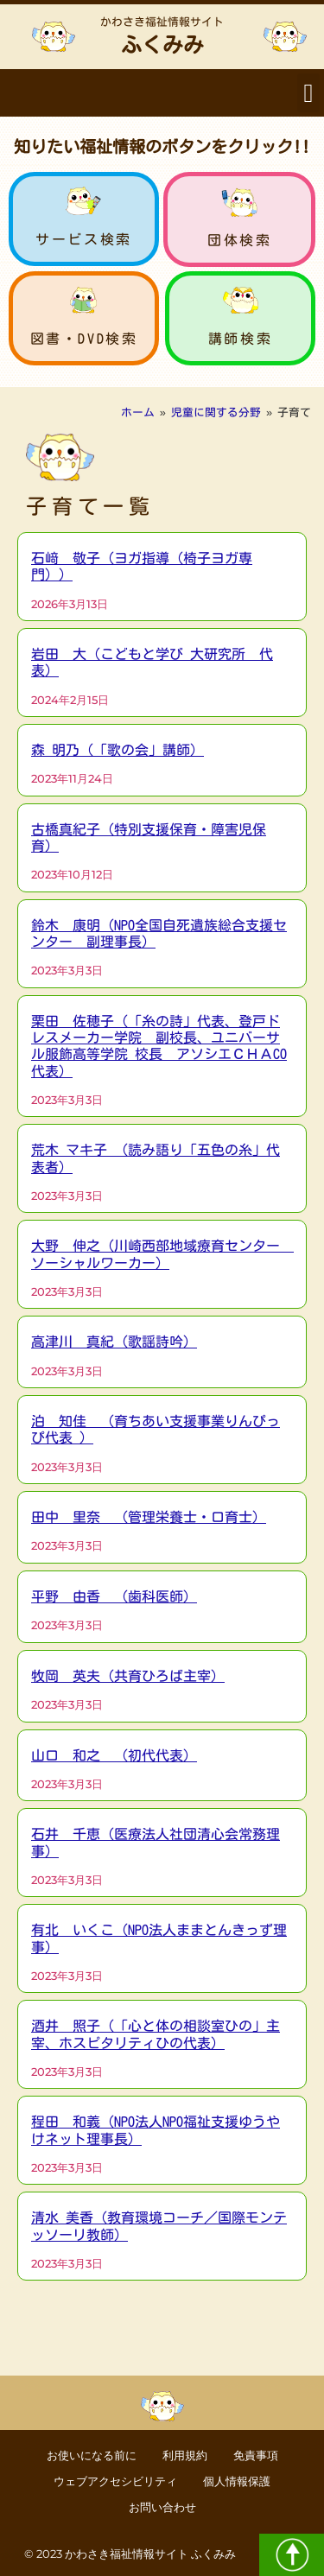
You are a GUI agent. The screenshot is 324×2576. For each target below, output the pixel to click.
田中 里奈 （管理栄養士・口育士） (148, 1517)
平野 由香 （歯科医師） (114, 1596)
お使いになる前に (92, 2455)
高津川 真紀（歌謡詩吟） (114, 1341)
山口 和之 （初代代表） (114, 1755)
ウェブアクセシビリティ (115, 2481)
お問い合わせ (162, 2507)
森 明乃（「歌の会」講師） (117, 750)
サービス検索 (83, 239)
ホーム (138, 412)
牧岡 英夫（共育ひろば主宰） (128, 1676)
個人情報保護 (236, 2481)
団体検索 (239, 240)
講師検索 (240, 339)
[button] (308, 92)
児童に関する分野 (216, 412)
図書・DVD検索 (84, 339)
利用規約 (184, 2455)
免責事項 (255, 2455)
